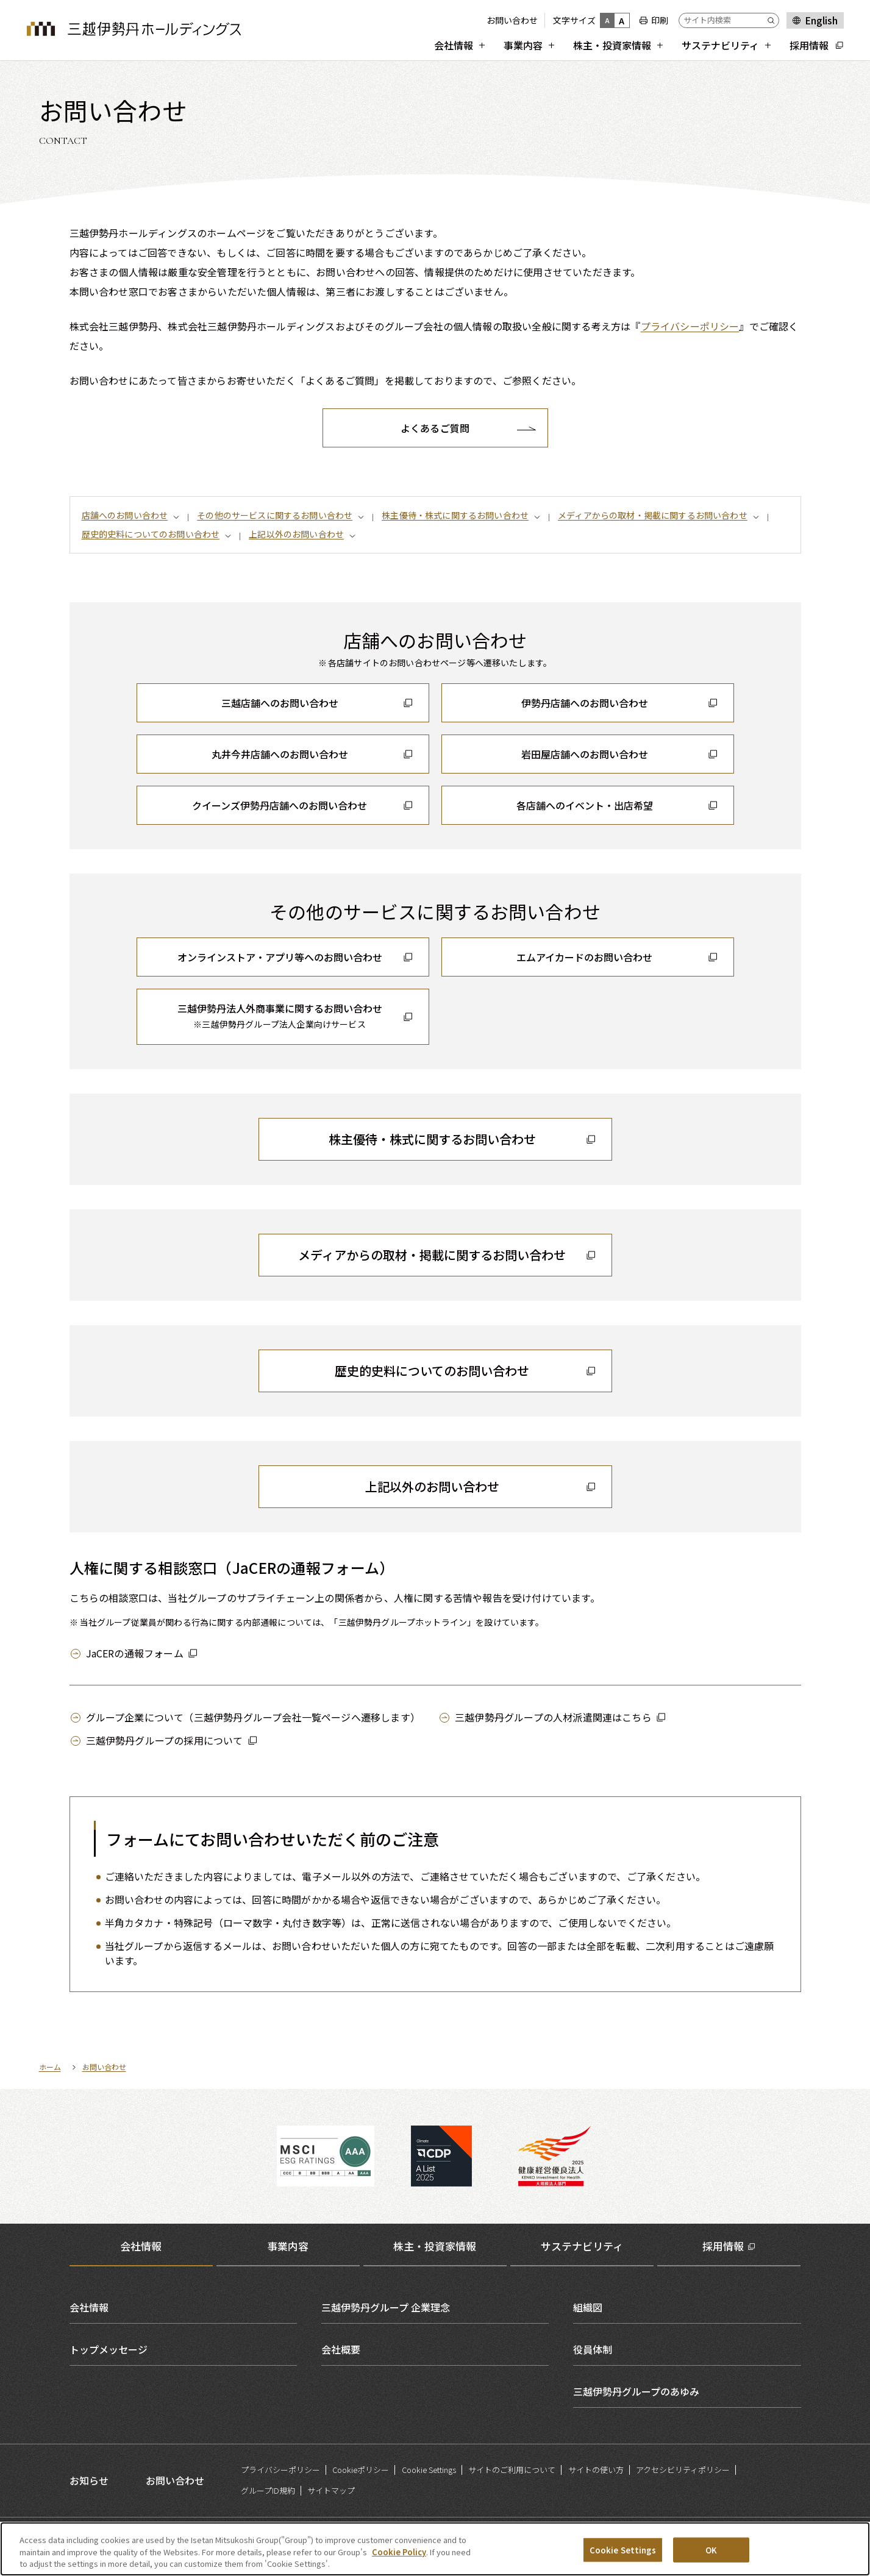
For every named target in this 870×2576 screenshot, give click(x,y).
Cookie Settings (429, 2469)
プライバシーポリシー (690, 326)
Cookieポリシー (360, 2469)
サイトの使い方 (596, 2469)
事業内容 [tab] (287, 2246)
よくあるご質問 (435, 428)
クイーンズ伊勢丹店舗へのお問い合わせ (279, 805)
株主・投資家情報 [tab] (434, 2246)
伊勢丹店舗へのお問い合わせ (584, 703)
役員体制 (592, 2349)
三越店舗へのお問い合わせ (279, 703)
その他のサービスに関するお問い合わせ (274, 515)
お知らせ (89, 2480)
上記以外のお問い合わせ (296, 534)
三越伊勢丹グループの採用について (164, 1740)
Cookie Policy (399, 2559)
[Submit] (773, 20)
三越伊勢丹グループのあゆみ (636, 2391)
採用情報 (723, 2246)
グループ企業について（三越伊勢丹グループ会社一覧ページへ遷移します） (253, 1717)
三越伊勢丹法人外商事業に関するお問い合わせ (279, 1017)
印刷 (659, 20)
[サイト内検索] (729, 20)
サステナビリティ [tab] (582, 2246)
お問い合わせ (512, 20)
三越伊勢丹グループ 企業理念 (385, 2307)
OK (711, 2557)
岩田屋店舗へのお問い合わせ (584, 754)
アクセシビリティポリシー (683, 2469)
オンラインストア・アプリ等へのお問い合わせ (279, 957)
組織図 (587, 2307)
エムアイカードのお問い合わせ (584, 957)
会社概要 (340, 2349)
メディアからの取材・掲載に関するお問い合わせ (652, 515)
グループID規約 (268, 2490)
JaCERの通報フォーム (135, 1653)
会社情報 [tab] (141, 2246)
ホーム (50, 2067)
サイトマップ (331, 2490)
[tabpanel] (435, 2349)
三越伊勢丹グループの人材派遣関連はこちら (553, 1717)
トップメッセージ (109, 2349)
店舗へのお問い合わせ (125, 515)
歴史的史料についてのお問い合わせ (151, 534)
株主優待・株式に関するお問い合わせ (455, 515)
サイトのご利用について (511, 2469)
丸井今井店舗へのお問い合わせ (280, 754)
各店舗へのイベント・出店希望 (584, 805)
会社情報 (89, 2307)
